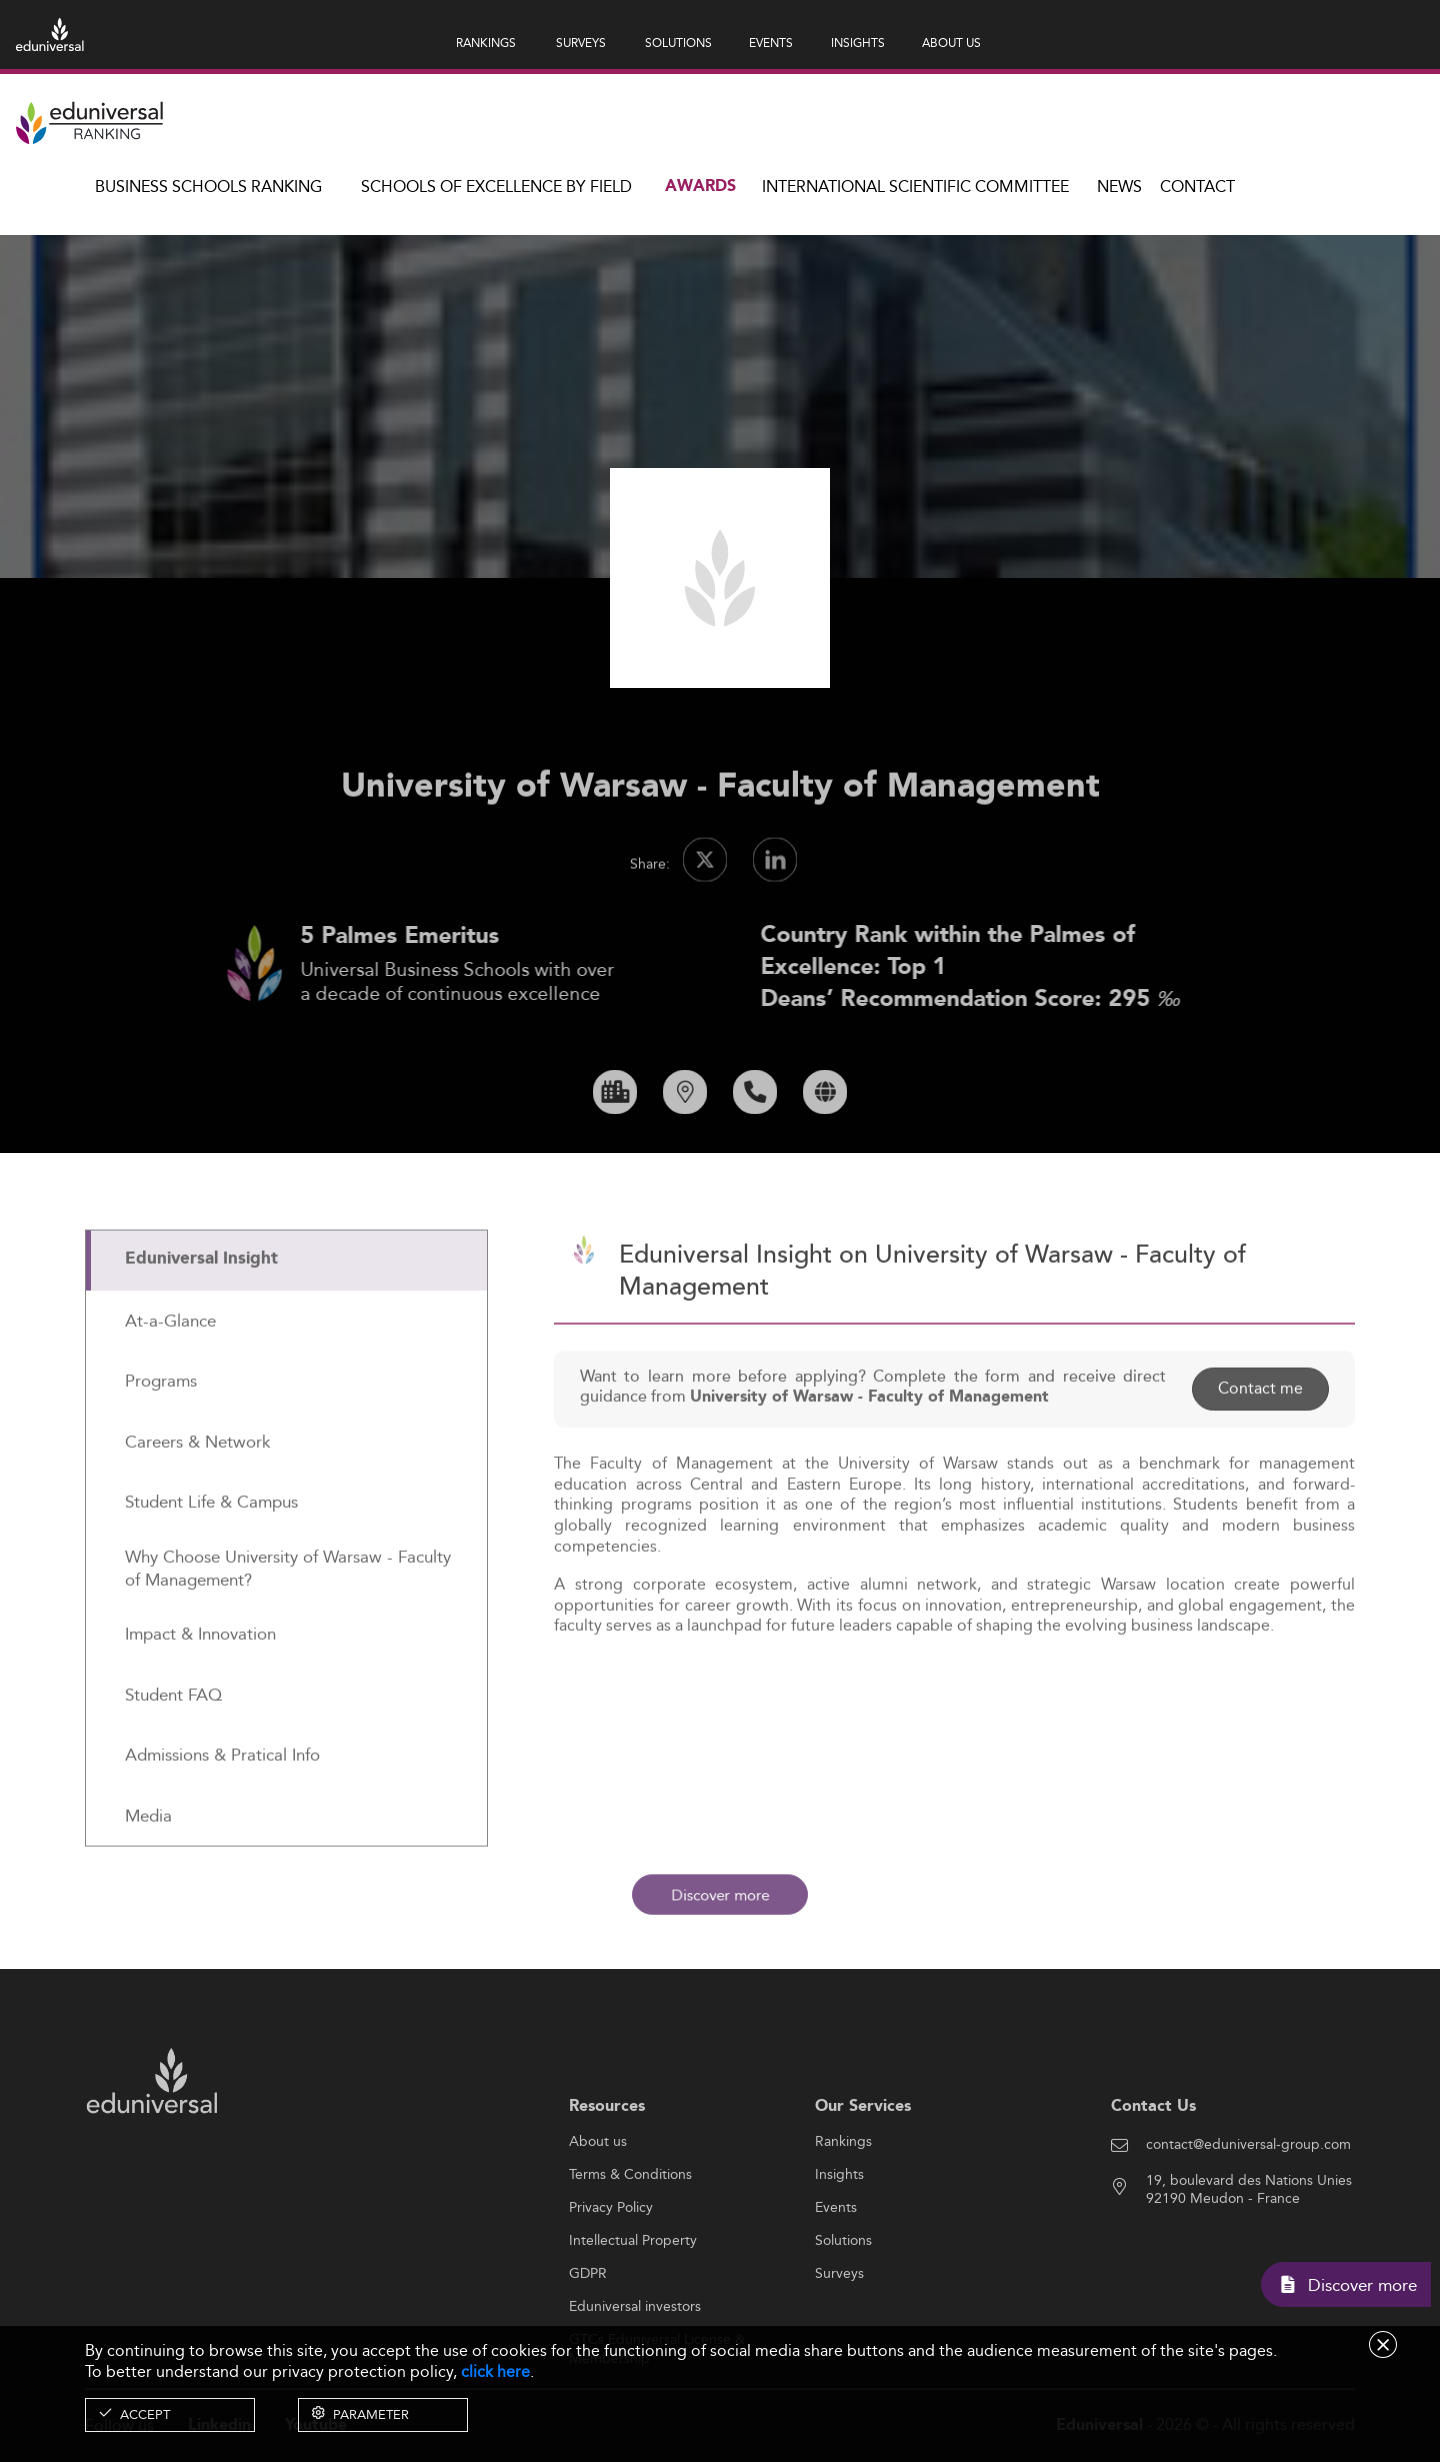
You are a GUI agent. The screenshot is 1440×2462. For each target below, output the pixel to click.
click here (495, 2371)
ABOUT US (951, 42)
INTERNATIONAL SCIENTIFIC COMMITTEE (915, 186)
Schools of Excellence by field (496, 186)
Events (836, 2269)
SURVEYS (581, 42)
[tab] (286, 1322)
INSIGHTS (858, 42)
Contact (1197, 186)
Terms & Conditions (630, 2236)
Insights (839, 2236)
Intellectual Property (633, 2302)
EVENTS (771, 42)
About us (598, 2203)
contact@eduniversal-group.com (1248, 2206)
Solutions (843, 2302)
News (1119, 186)
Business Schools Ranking (208, 186)
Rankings (843, 2203)
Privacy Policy (611, 2269)
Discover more (719, 1895)
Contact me (1260, 1450)
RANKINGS (486, 42)
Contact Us (1153, 2167)
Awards (700, 186)
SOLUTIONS (678, 42)
